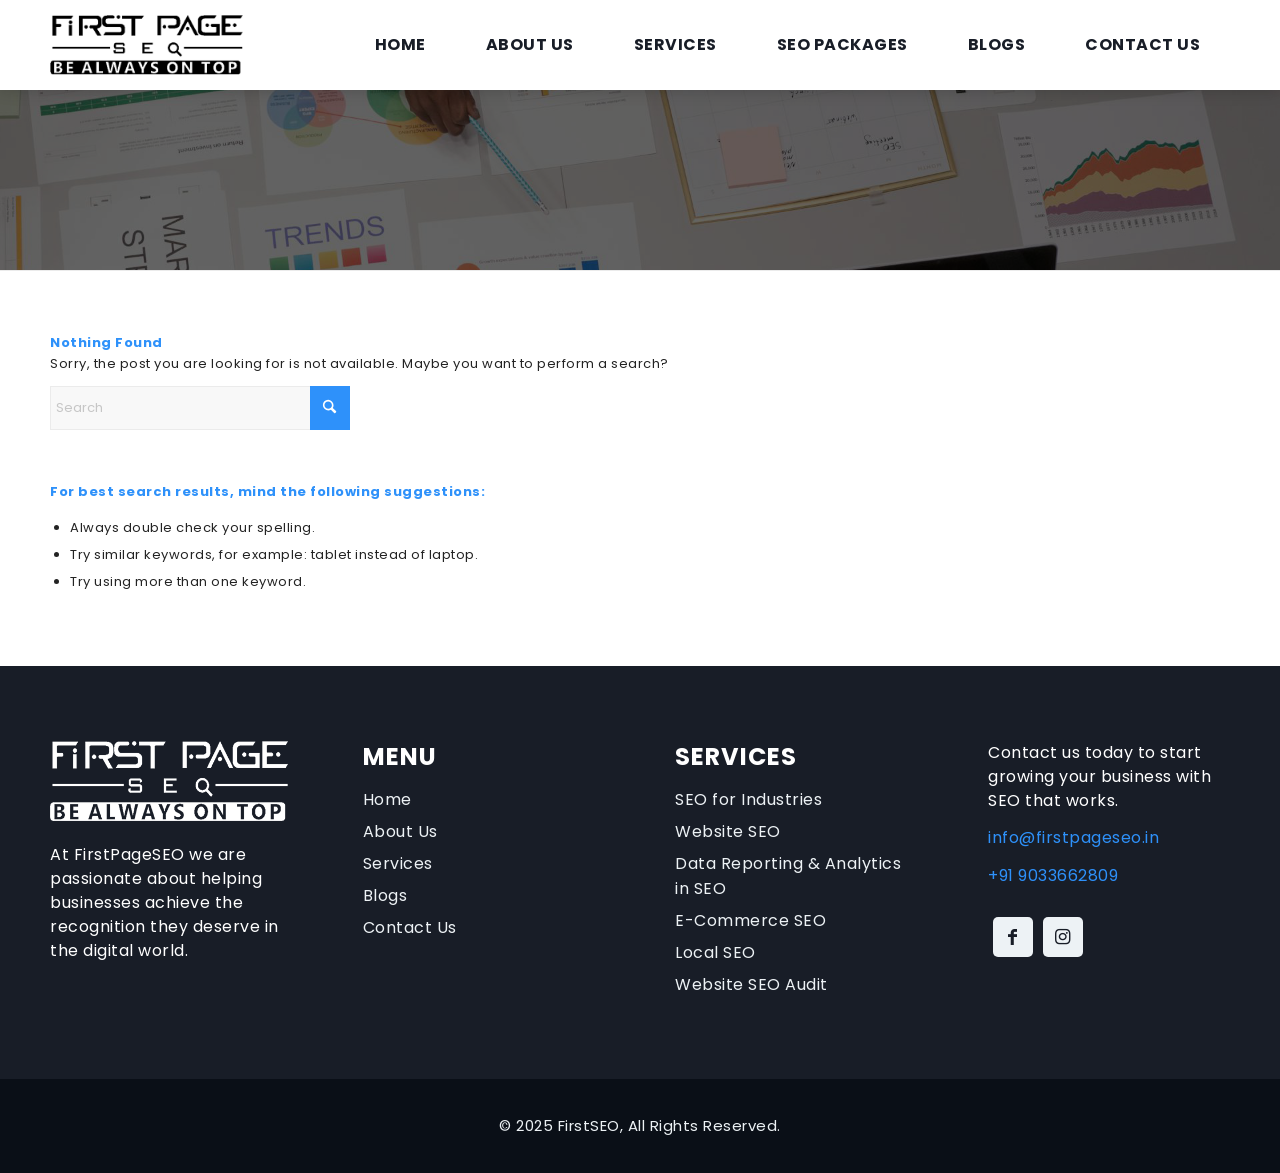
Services (398, 863)
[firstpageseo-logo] (146, 45)
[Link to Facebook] (1013, 937)
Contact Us (410, 927)
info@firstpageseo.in (1073, 837)
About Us (400, 831)
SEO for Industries (748, 799)
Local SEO (715, 952)
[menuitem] (400, 45)
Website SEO (728, 831)
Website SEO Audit (751, 984)
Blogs (385, 895)
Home (387, 799)
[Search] (200, 408)
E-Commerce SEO (750, 920)
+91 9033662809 (1053, 875)
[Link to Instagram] (1063, 937)
